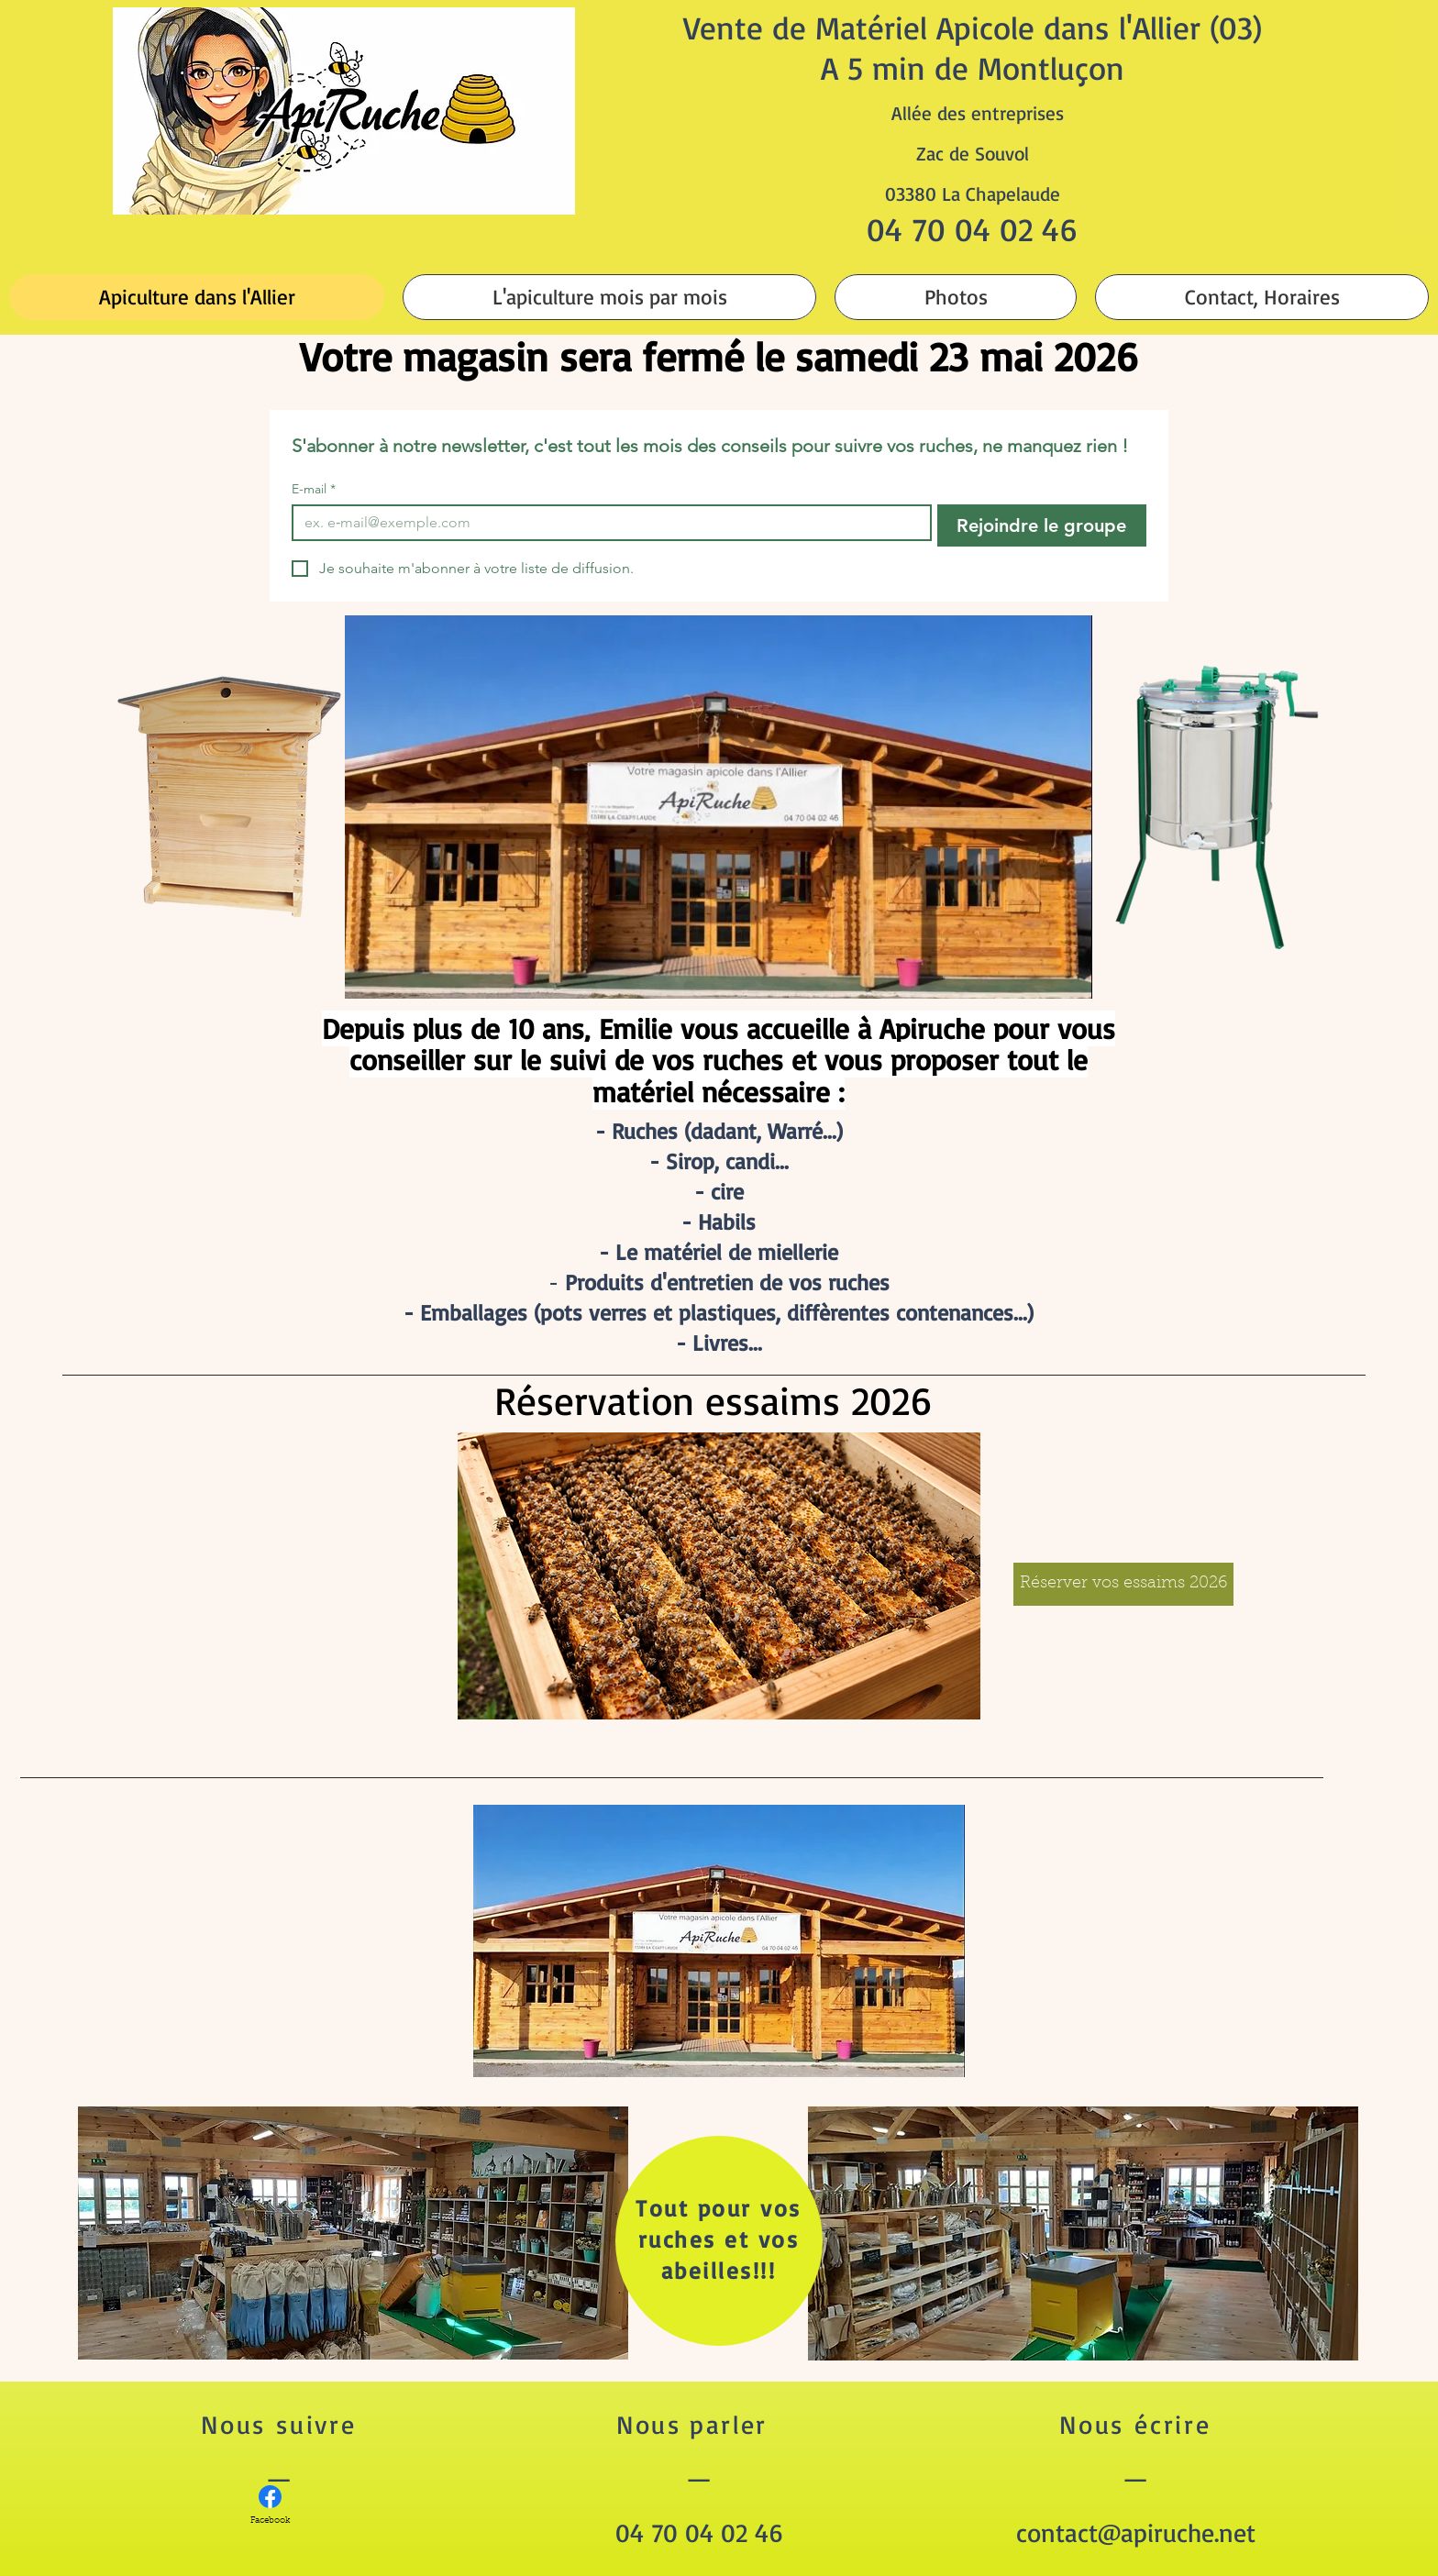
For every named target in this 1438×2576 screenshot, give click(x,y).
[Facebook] (270, 2505)
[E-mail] (606, 522)
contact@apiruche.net (1135, 2532)
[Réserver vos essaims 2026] (1123, 1584)
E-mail (314, 489)
